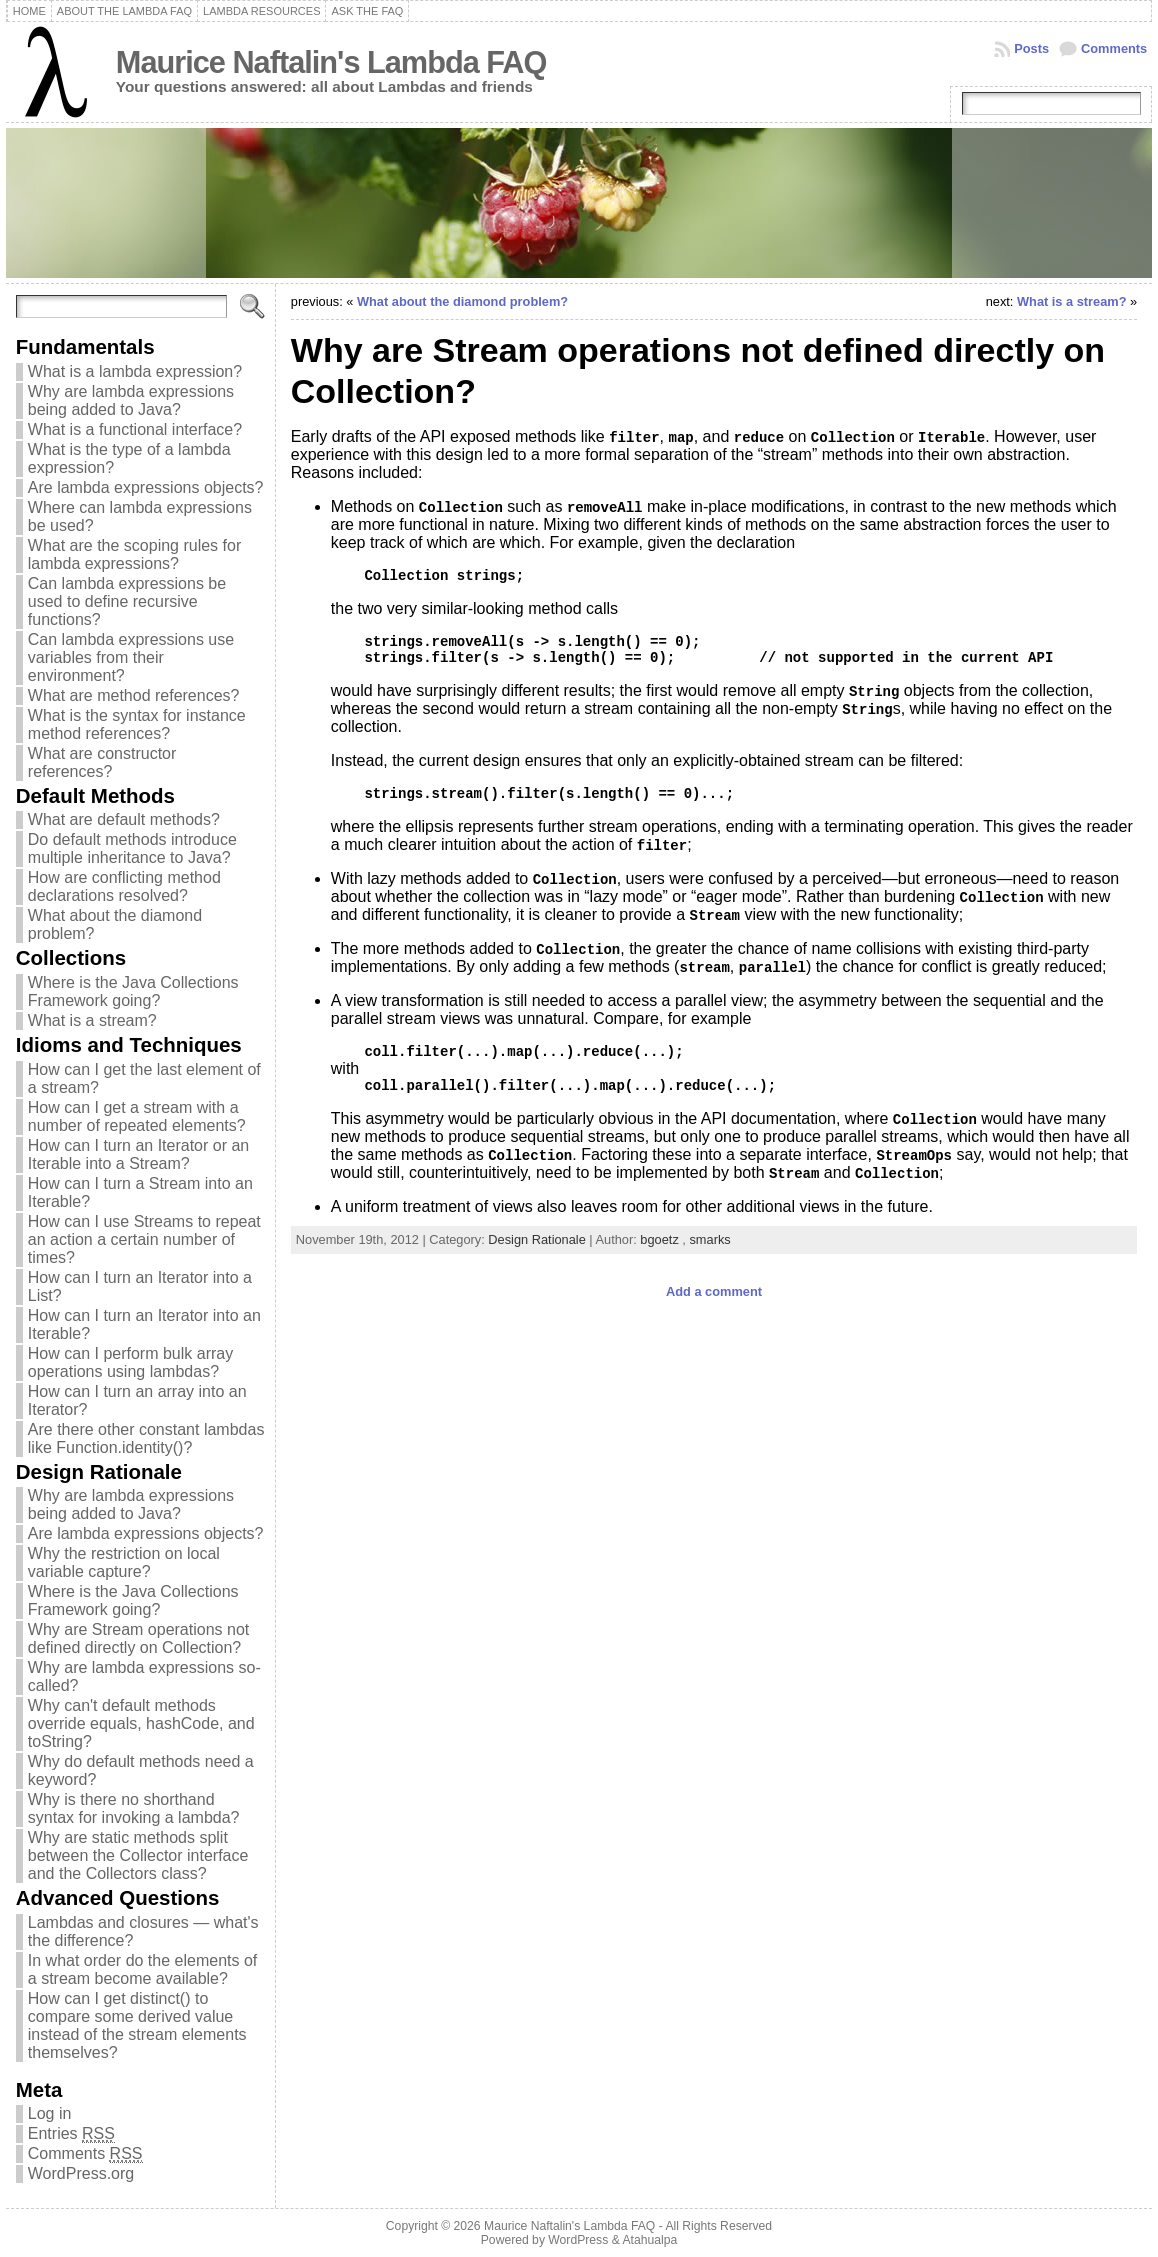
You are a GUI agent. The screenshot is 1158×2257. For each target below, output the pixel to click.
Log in (50, 2113)
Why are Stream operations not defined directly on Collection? (138, 1638)
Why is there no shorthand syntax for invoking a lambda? (134, 1808)
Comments (1114, 48)
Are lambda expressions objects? (146, 487)
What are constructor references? (102, 762)
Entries (71, 2134)
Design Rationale (536, 1239)
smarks (709, 1239)
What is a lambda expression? (135, 371)
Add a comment (714, 1291)
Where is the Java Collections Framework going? (133, 991)
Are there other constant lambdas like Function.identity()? (146, 1438)
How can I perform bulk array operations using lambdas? (130, 1362)
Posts (1031, 48)
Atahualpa (649, 2240)
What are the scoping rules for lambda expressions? (134, 554)
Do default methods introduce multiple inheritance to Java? (132, 848)
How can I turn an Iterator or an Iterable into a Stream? (138, 1154)
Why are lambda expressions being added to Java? (131, 400)
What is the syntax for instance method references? (137, 724)
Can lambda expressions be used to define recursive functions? (127, 601)
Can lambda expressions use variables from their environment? (131, 657)
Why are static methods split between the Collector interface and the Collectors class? (138, 1855)
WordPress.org (81, 2173)
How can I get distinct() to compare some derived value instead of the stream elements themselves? (137, 2025)
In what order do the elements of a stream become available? (142, 1969)
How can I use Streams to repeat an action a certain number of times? (144, 1239)
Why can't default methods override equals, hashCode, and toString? (141, 1723)
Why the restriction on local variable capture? (124, 1562)
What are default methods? (124, 819)
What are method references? (134, 695)
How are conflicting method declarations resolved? (124, 886)
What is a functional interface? (135, 429)
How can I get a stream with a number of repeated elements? (137, 1116)
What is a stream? (92, 1020)
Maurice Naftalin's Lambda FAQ (331, 62)
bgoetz (659, 1239)
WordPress (578, 2240)
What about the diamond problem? (462, 301)
